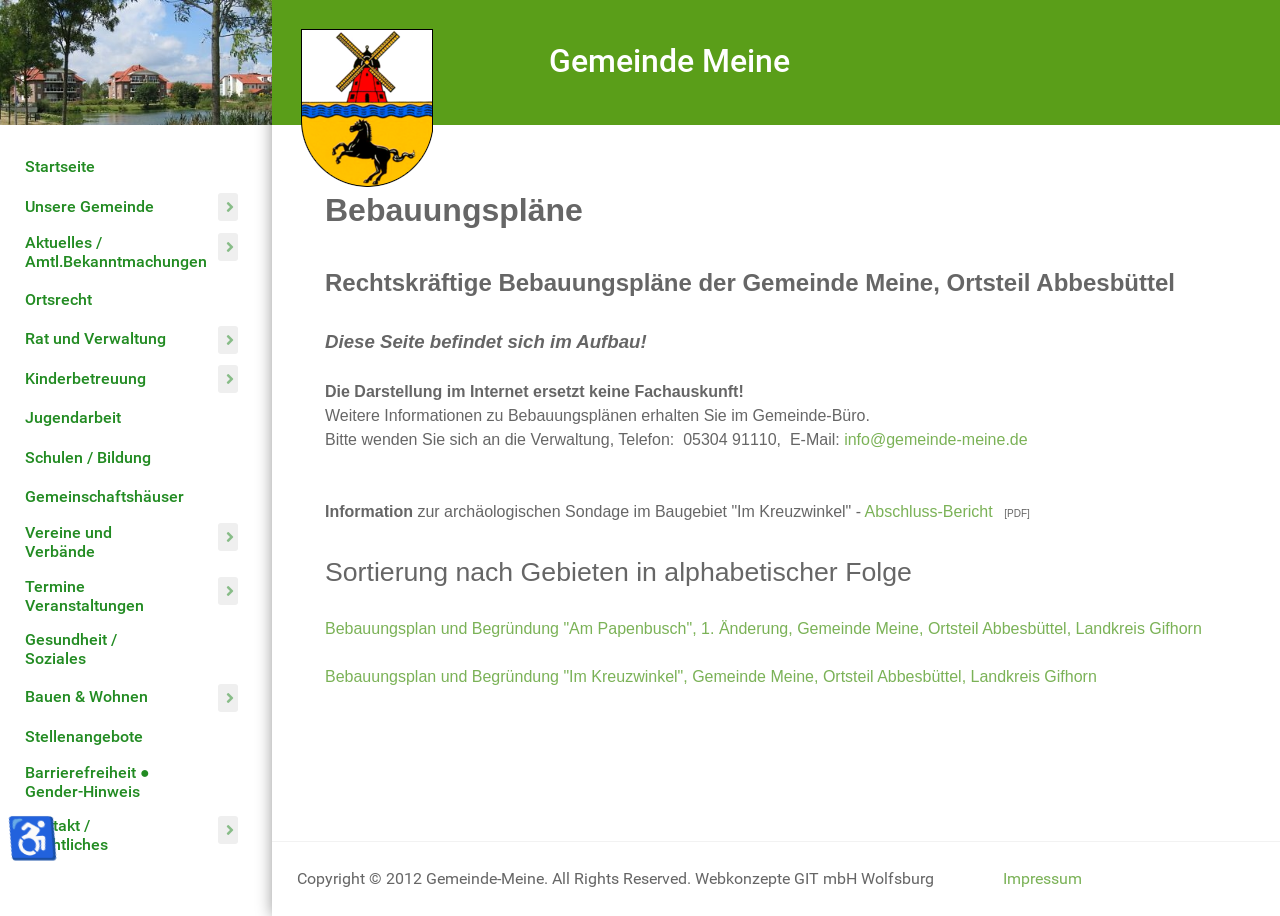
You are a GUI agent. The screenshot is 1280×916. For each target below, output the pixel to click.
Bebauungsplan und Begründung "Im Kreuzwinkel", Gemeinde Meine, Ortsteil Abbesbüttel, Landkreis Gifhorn (711, 676)
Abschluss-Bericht (931, 511)
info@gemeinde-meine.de (935, 439)
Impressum (1042, 878)
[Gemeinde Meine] (367, 106)
